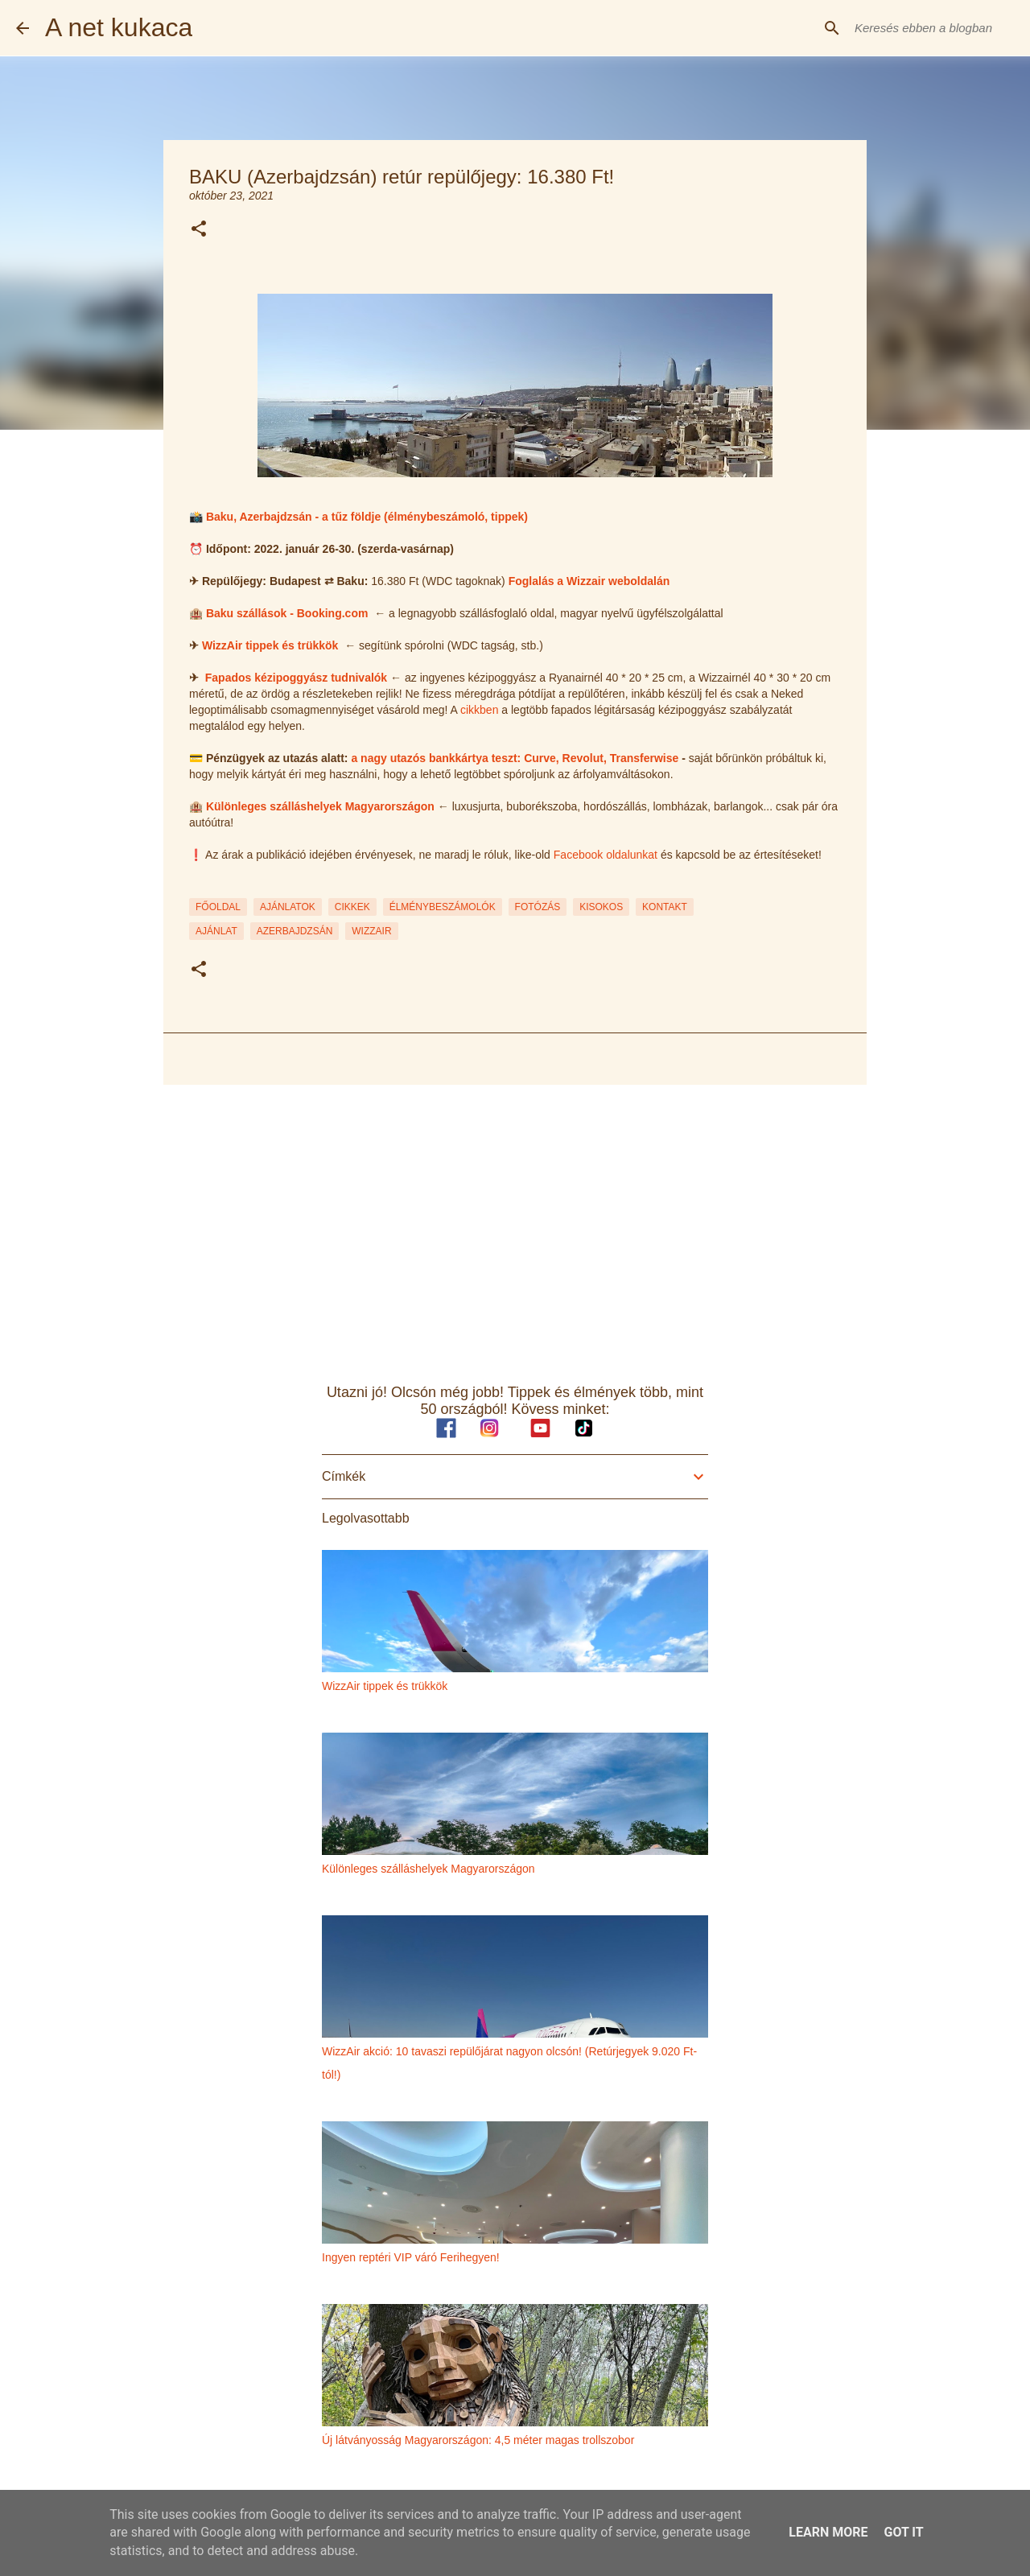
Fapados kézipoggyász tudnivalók (296, 677)
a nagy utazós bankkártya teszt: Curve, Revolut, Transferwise (514, 758)
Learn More (828, 2532)
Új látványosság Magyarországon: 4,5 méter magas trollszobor (478, 2440)
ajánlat (216, 931)
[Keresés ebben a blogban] (932, 28)
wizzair (371, 931)
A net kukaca (118, 27)
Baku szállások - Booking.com (287, 613)
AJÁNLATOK (287, 907)
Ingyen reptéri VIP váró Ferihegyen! (411, 2257)
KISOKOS (601, 907)
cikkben (479, 709)
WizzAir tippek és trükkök (270, 645)
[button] (198, 230)
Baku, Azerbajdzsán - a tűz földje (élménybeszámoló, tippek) (367, 516)
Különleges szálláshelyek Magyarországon (320, 806)
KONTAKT (664, 907)
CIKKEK (352, 907)
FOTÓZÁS (538, 907)
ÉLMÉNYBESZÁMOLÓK (442, 907)
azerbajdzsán (295, 931)
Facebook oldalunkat (605, 854)
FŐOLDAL (218, 907)
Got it (903, 2532)
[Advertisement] (515, 1221)
